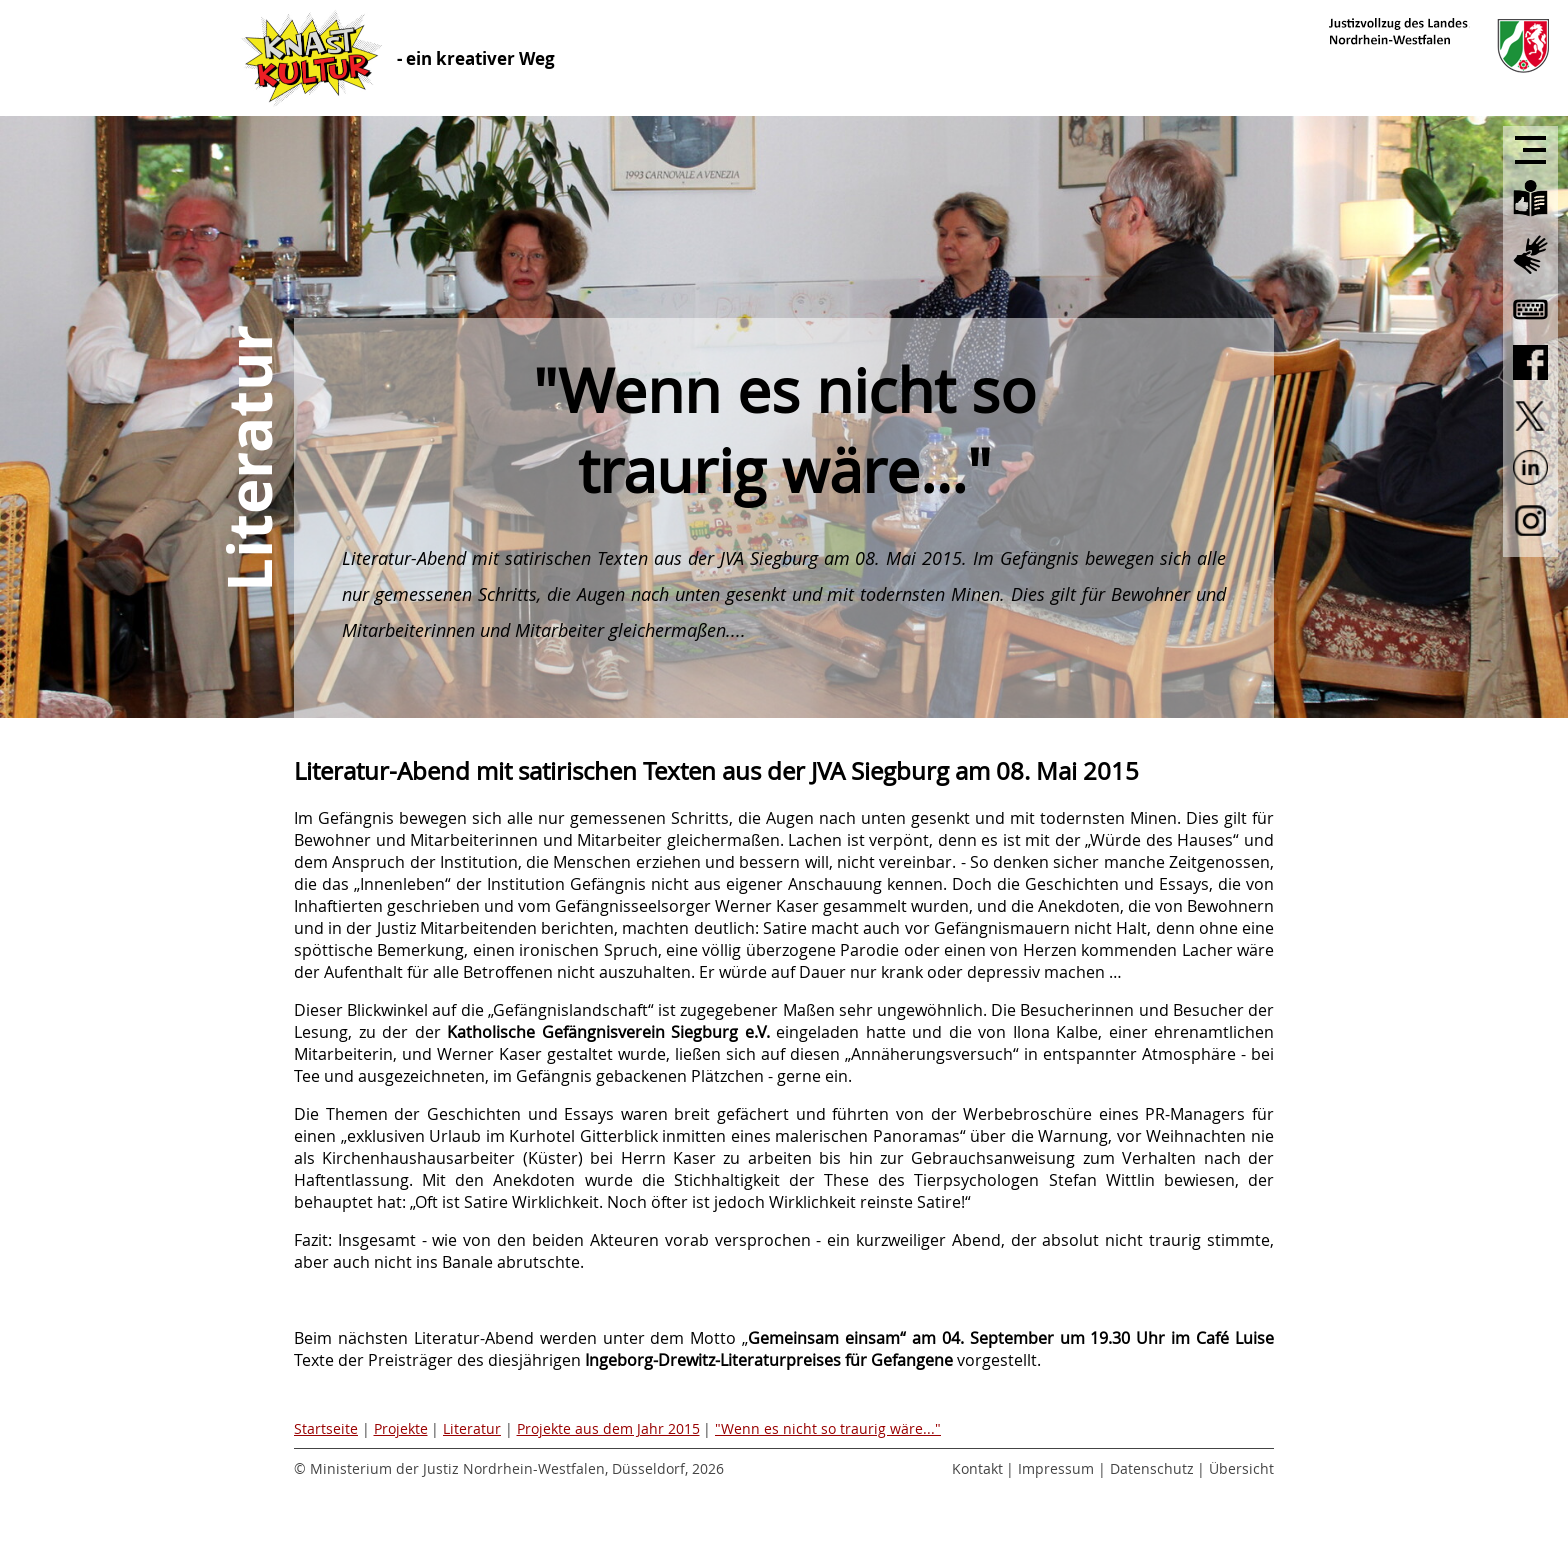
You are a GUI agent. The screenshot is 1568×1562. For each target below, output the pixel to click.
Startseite (326, 1428)
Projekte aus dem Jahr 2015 (608, 1428)
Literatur (472, 1428)
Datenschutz (1152, 1468)
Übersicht (1241, 1468)
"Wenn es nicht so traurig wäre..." (828, 1428)
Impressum (1056, 1468)
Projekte (401, 1428)
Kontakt (977, 1468)
